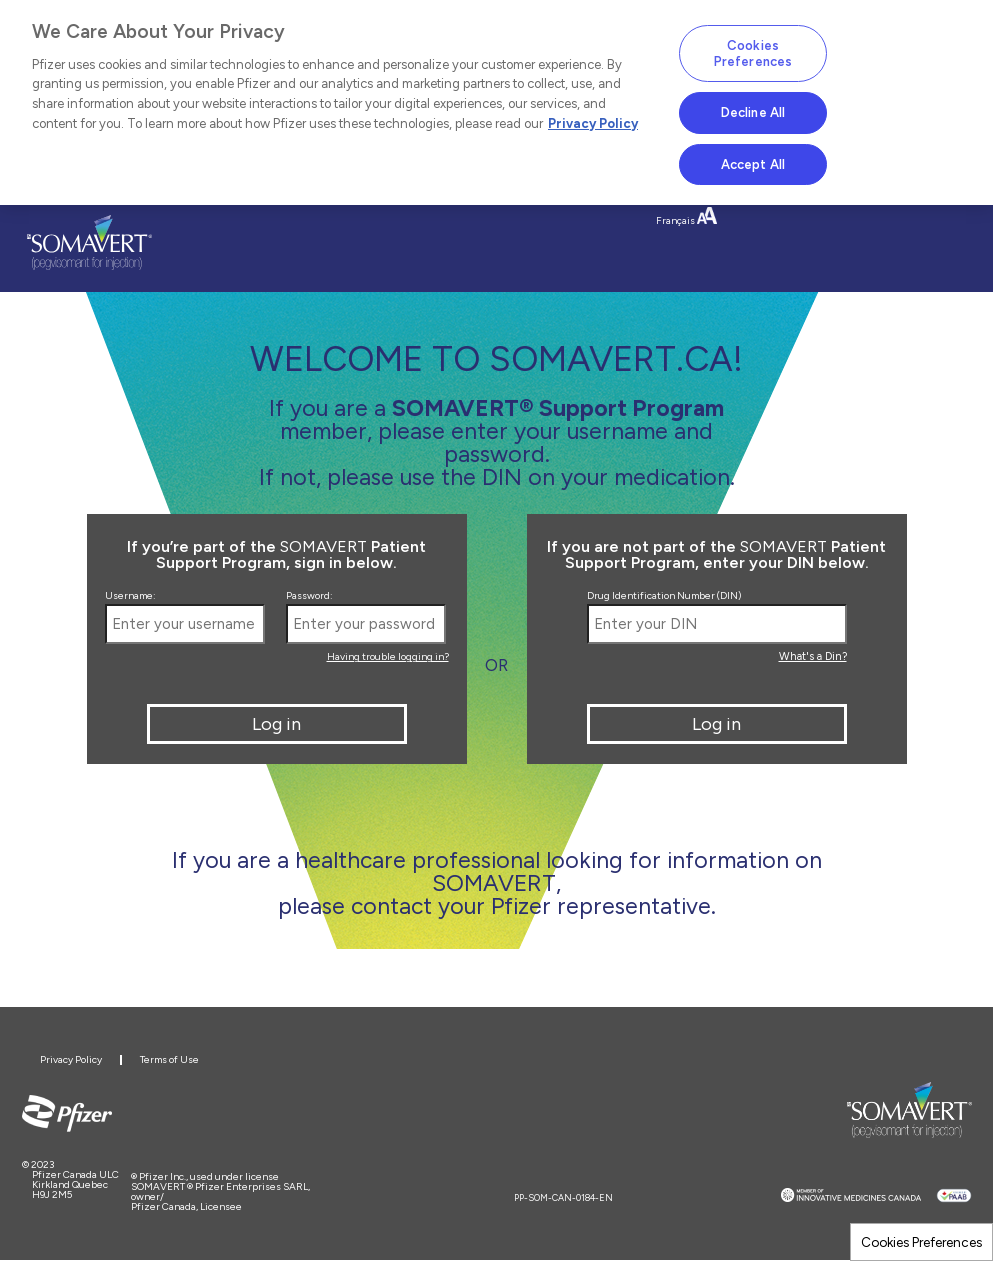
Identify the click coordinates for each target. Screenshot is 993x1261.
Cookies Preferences (921, 1242)
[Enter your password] (366, 624)
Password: (309, 596)
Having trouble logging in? (388, 656)
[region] (496, 102)
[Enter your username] (185, 624)
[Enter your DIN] (717, 624)
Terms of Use (169, 1059)
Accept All (753, 164)
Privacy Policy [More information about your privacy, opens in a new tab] (593, 123)
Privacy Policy (71, 1059)
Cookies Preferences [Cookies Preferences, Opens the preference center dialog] (753, 53)
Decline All (753, 112)
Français (675, 220)
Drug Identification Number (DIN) (664, 596)
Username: (130, 596)
